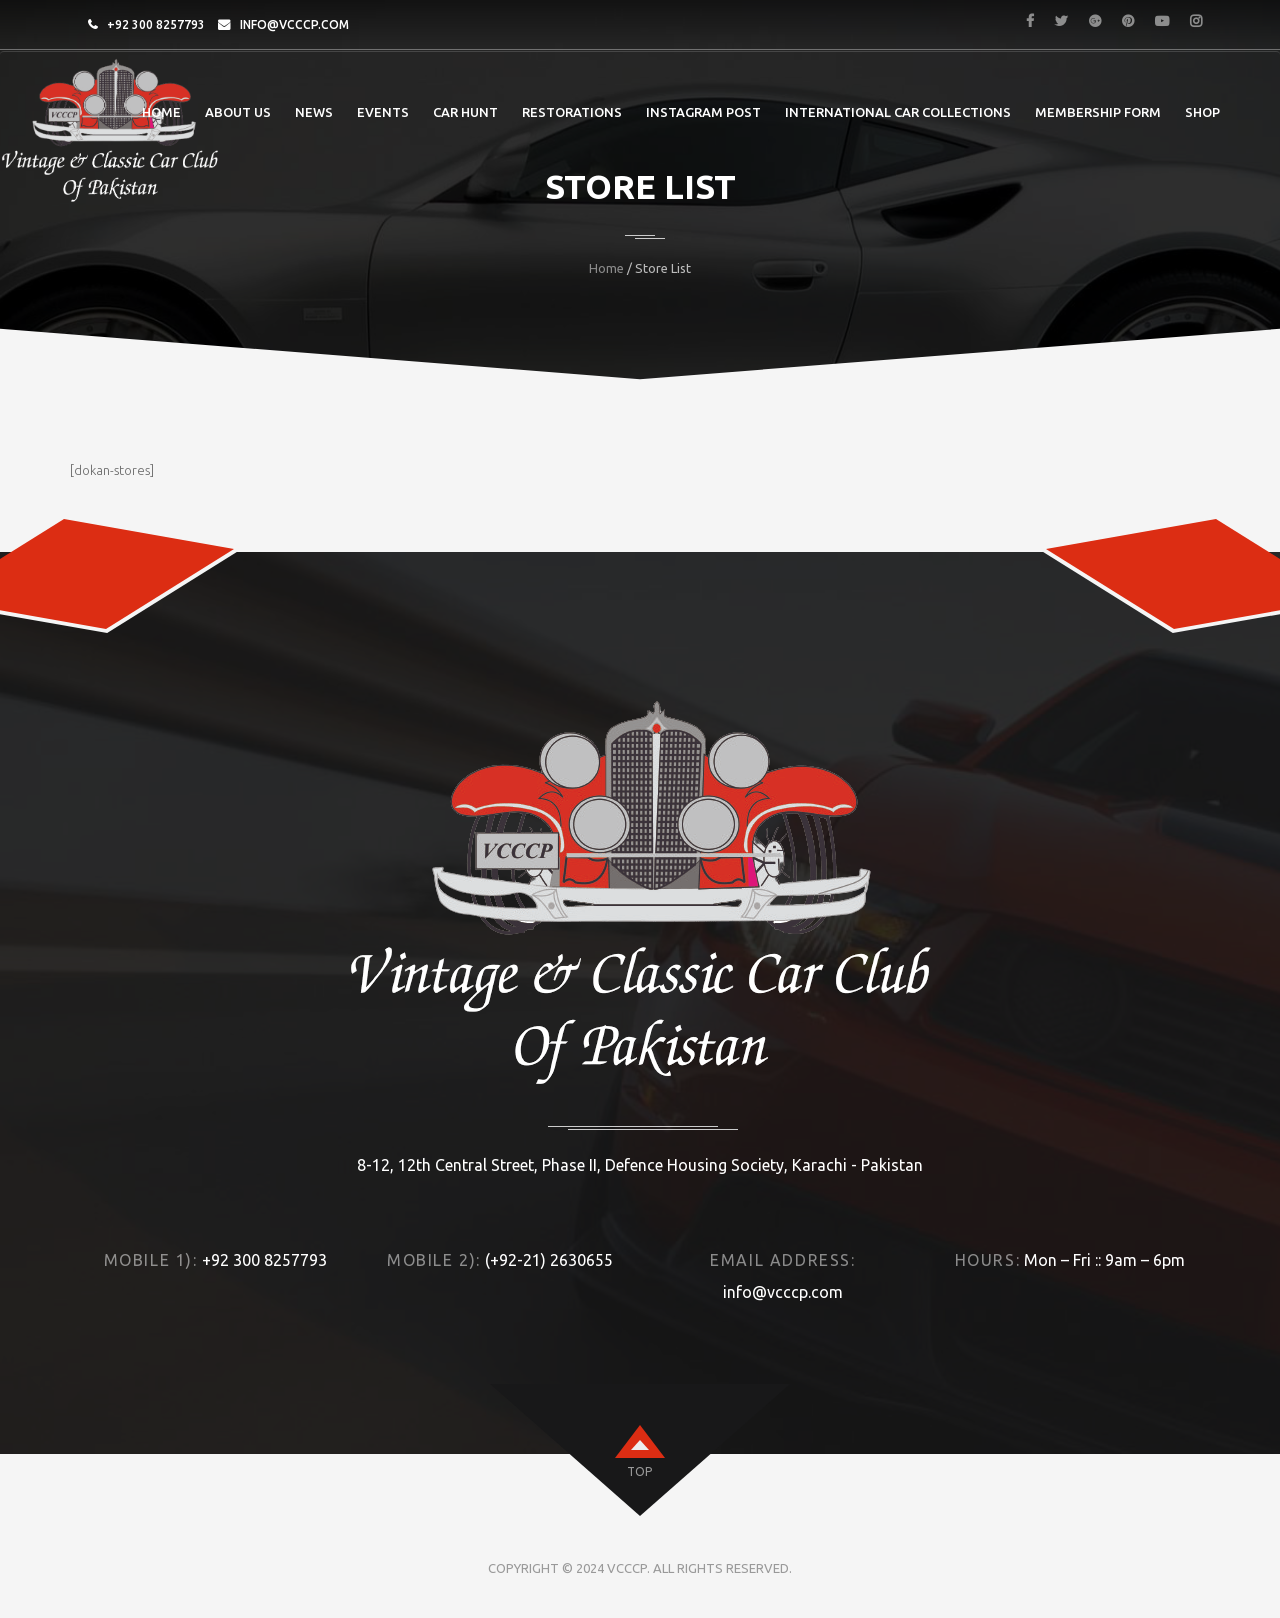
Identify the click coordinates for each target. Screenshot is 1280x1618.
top (639, 1471)
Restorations (572, 112)
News (314, 112)
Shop (1202, 112)
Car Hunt (465, 112)
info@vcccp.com (294, 24)
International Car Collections (898, 112)
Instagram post (703, 112)
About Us (238, 112)
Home (161, 112)
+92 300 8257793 (156, 24)
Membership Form (1098, 112)
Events (383, 112)
